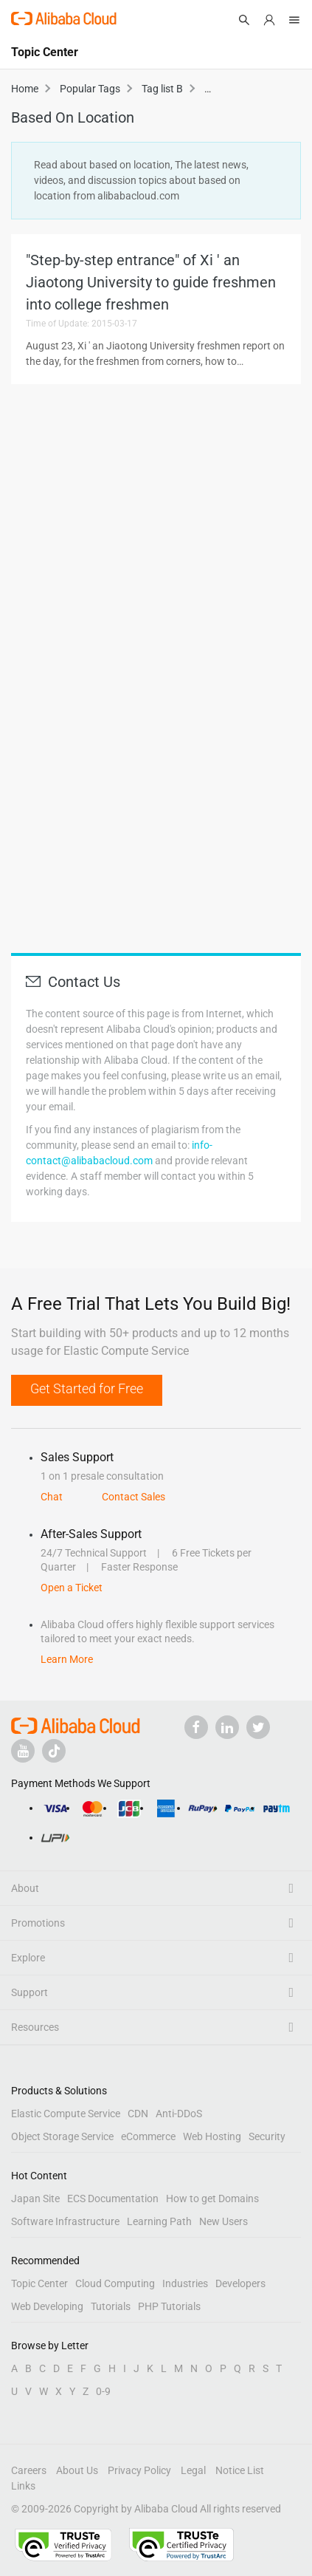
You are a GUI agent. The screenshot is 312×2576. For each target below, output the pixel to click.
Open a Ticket (72, 1587)
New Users (223, 2221)
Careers (28, 2470)
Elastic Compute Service (65, 2113)
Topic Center (39, 2283)
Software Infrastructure (65, 2221)
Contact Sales (133, 1497)
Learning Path (159, 2221)
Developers (240, 2283)
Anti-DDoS (179, 2113)
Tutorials (111, 2306)
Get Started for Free (86, 1388)
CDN (138, 2113)
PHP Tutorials (169, 2306)
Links (23, 2486)
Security (267, 2136)
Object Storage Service (62, 2136)
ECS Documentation (113, 2198)
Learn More (67, 1659)
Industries (185, 2283)
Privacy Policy (139, 2470)
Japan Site (35, 2198)
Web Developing (47, 2306)
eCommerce (148, 2136)
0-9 (103, 2391)
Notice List (239, 2470)
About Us (77, 2470)
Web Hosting (212, 2136)
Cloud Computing (115, 2283)
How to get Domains (212, 2198)
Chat (52, 1497)
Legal (193, 2470)
